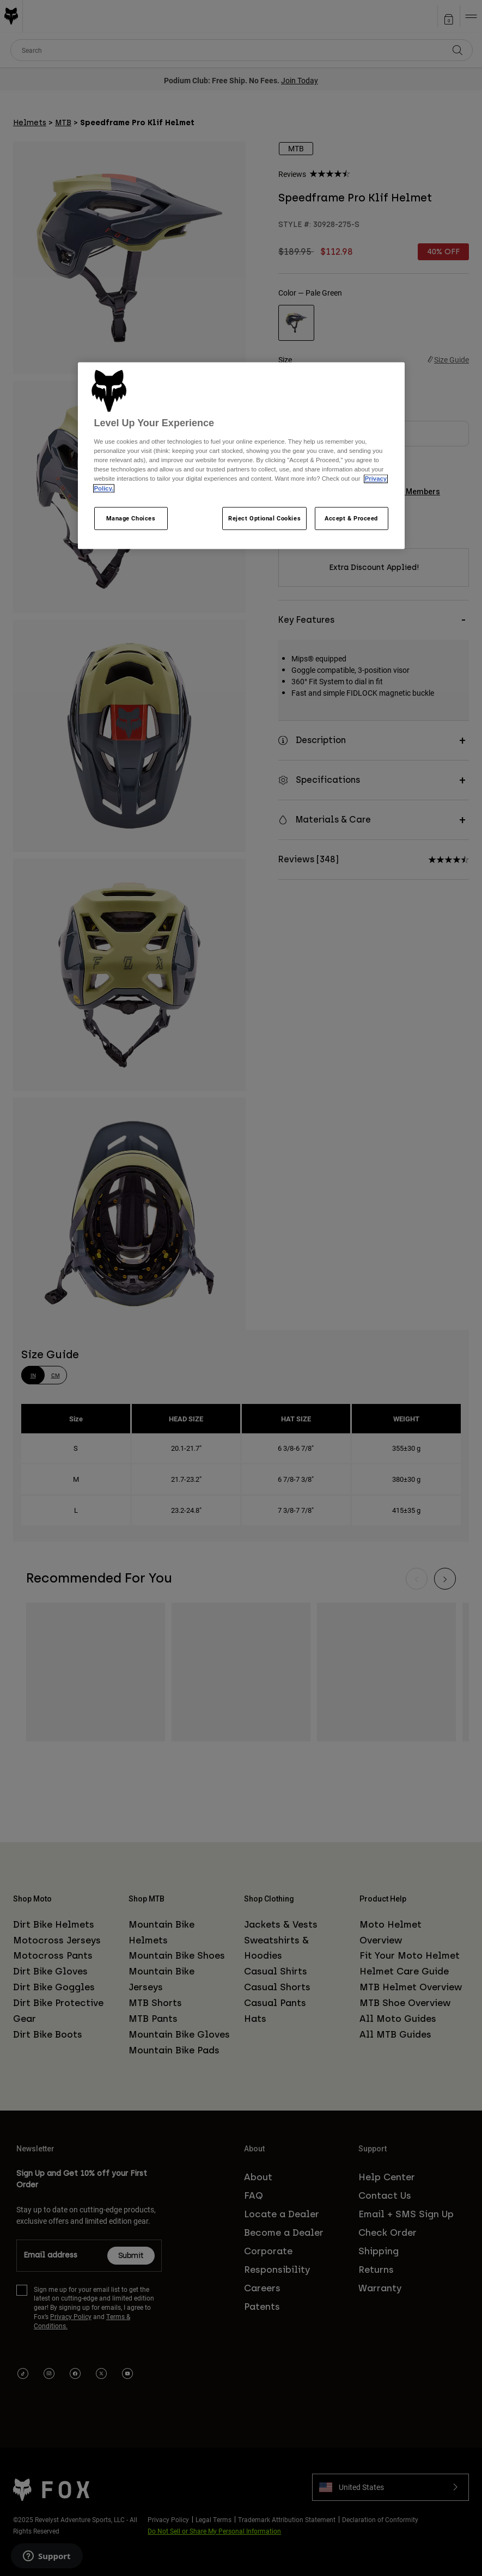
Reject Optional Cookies (264, 518)
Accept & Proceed (351, 518)
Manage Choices (131, 518)
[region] (241, 455)
